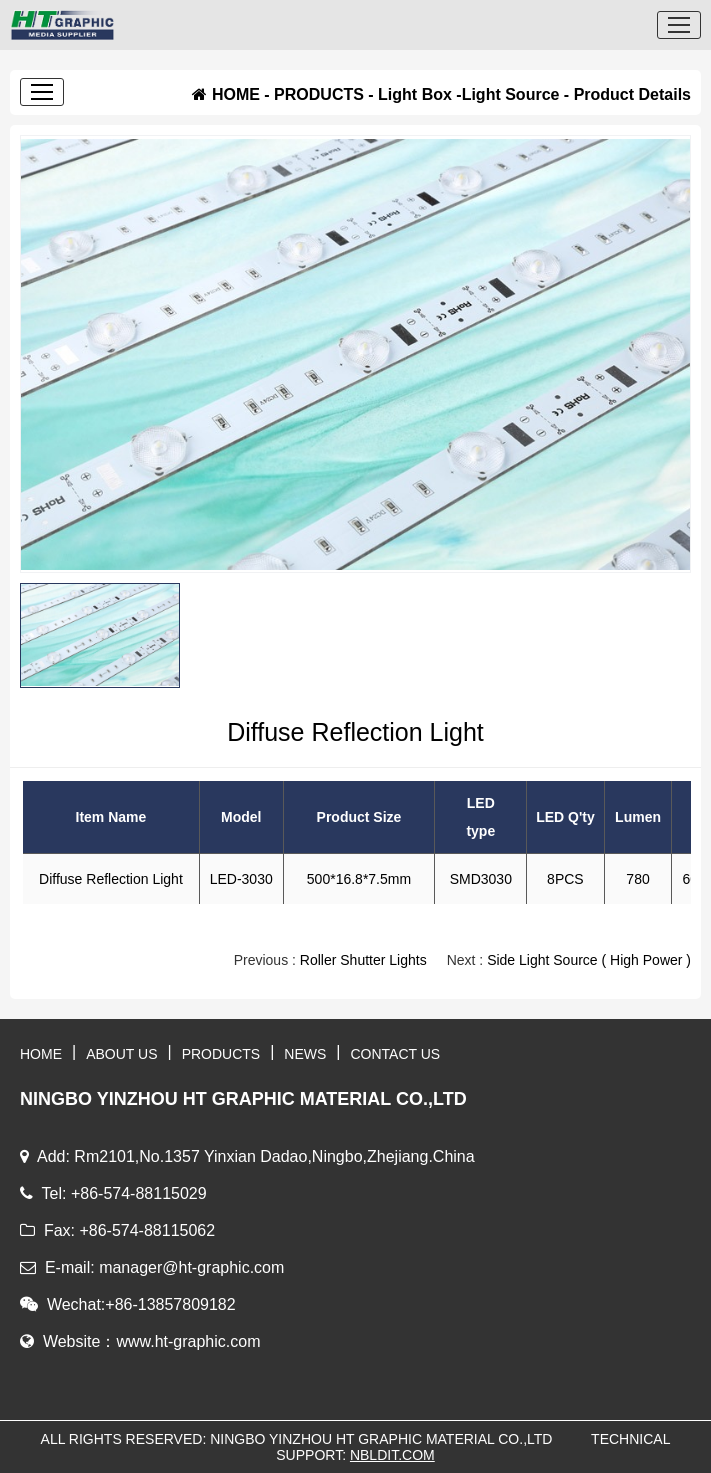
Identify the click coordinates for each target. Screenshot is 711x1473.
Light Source (511, 94)
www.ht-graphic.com (188, 1341)
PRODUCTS (319, 94)
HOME (236, 94)
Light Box (415, 94)
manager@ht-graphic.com (191, 1267)
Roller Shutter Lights (363, 960)
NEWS (305, 1054)
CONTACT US (396, 1054)
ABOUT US (121, 1054)
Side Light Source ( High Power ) (589, 960)
